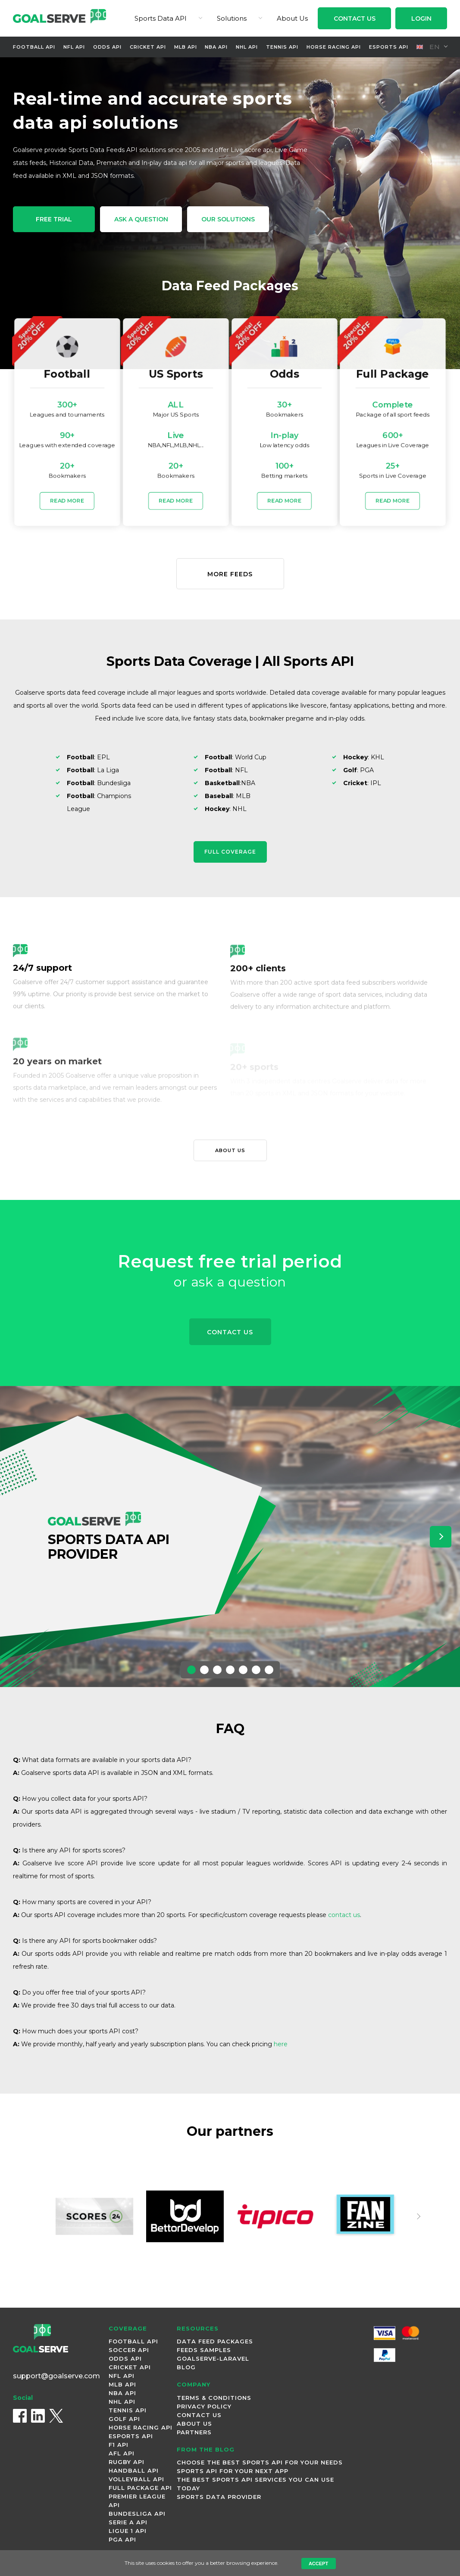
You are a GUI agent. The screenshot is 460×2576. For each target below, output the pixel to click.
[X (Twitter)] (56, 2416)
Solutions (232, 18)
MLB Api (185, 47)
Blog (186, 2367)
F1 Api (118, 2444)
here (281, 2044)
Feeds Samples (204, 2349)
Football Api (34, 47)
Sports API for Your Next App (232, 2470)
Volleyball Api (136, 2479)
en (428, 47)
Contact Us (355, 18)
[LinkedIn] (38, 2416)
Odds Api (107, 47)
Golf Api (124, 2418)
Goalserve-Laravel (213, 2358)
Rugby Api (126, 2461)
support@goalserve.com (56, 2376)
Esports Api (388, 47)
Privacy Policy (204, 2406)
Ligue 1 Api (128, 2530)
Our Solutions (228, 219)
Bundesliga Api (137, 2513)
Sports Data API (161, 18)
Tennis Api (282, 47)
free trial (54, 219)
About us (230, 1150)
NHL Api (247, 47)
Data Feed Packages (215, 2341)
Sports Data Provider (219, 2496)
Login (421, 18)
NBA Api (216, 47)
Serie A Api (128, 2522)
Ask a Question (141, 219)
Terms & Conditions (214, 2397)
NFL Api (74, 47)
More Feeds (230, 574)
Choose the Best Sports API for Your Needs (260, 2462)
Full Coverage (230, 851)
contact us (344, 1915)
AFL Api (122, 2453)
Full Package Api (140, 2487)
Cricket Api (148, 47)
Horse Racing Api (334, 47)
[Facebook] (20, 2416)
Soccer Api (129, 2349)
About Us (292, 18)
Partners (194, 2432)
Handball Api (134, 2470)
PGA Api (122, 2539)
